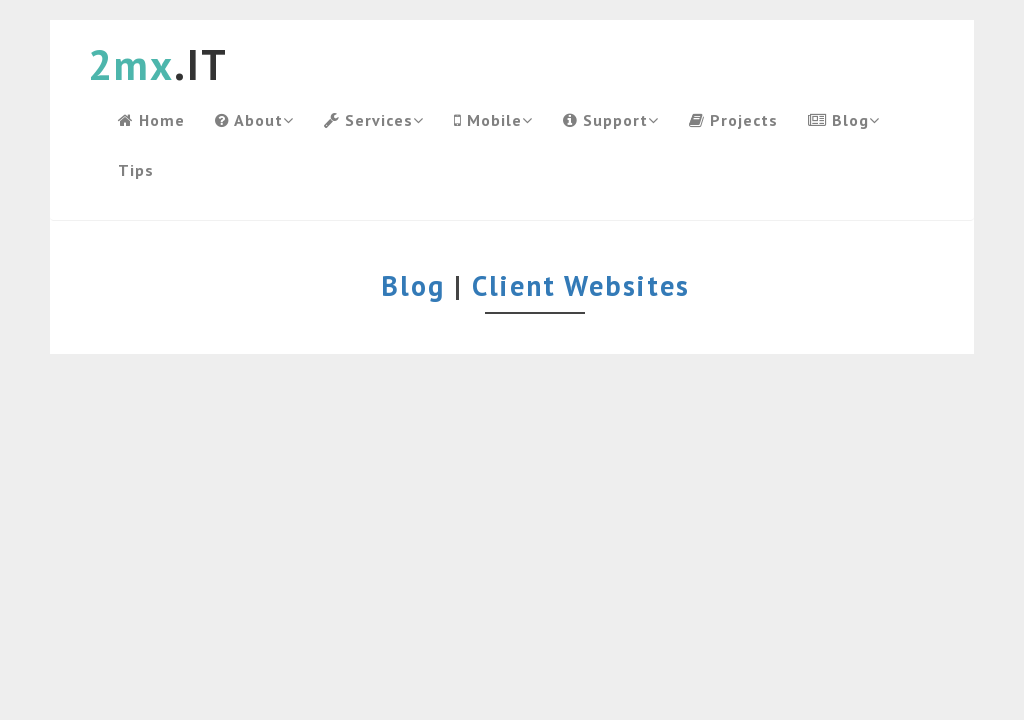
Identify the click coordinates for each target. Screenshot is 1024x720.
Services (374, 120)
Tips (136, 170)
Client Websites (581, 285)
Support (611, 120)
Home (151, 120)
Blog (844, 120)
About (254, 120)
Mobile (493, 120)
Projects (733, 120)
